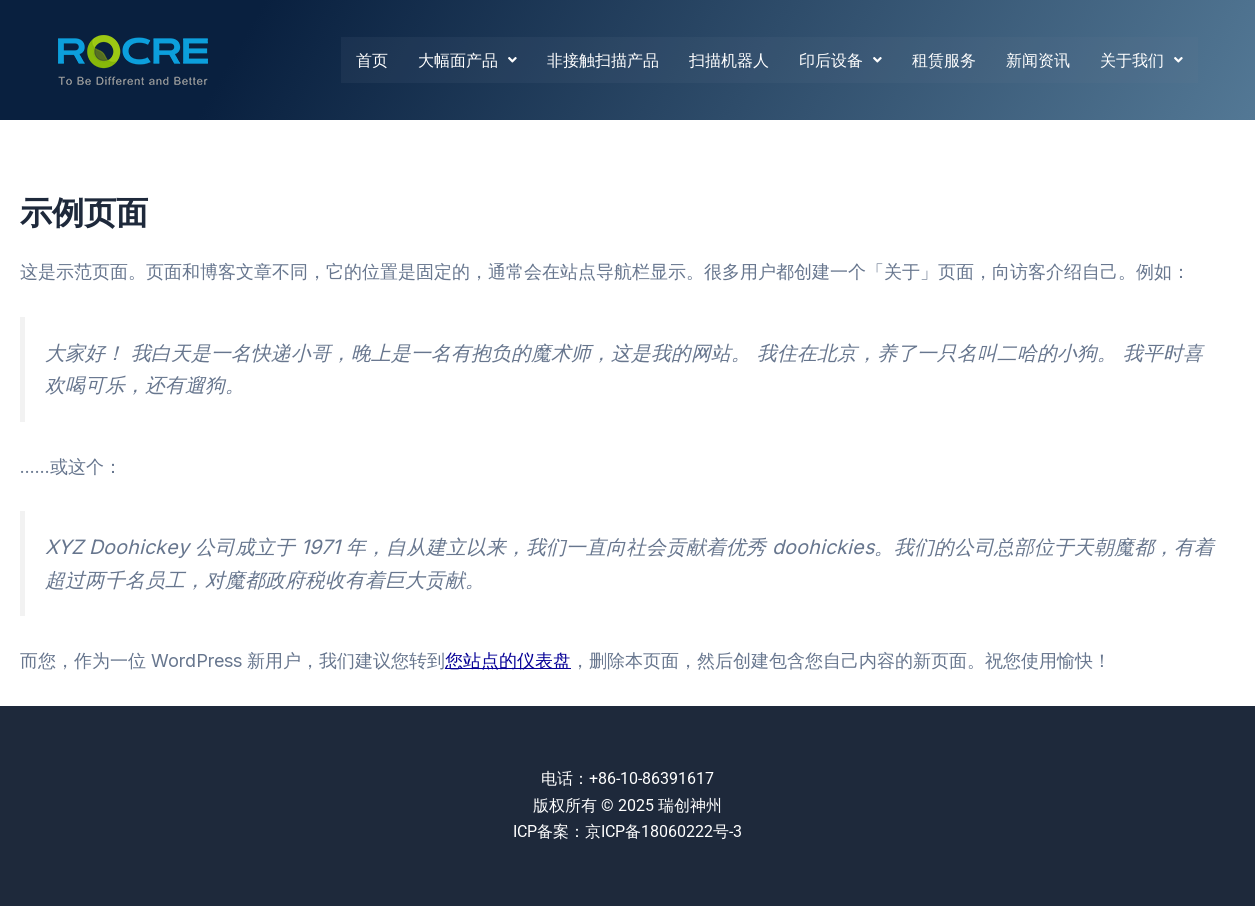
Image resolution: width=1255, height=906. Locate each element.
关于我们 (1141, 60)
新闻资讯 (1038, 60)
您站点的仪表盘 (508, 660)
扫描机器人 (729, 60)
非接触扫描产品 (603, 60)
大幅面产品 (467, 60)
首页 (372, 60)
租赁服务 (944, 60)
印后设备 (840, 60)
